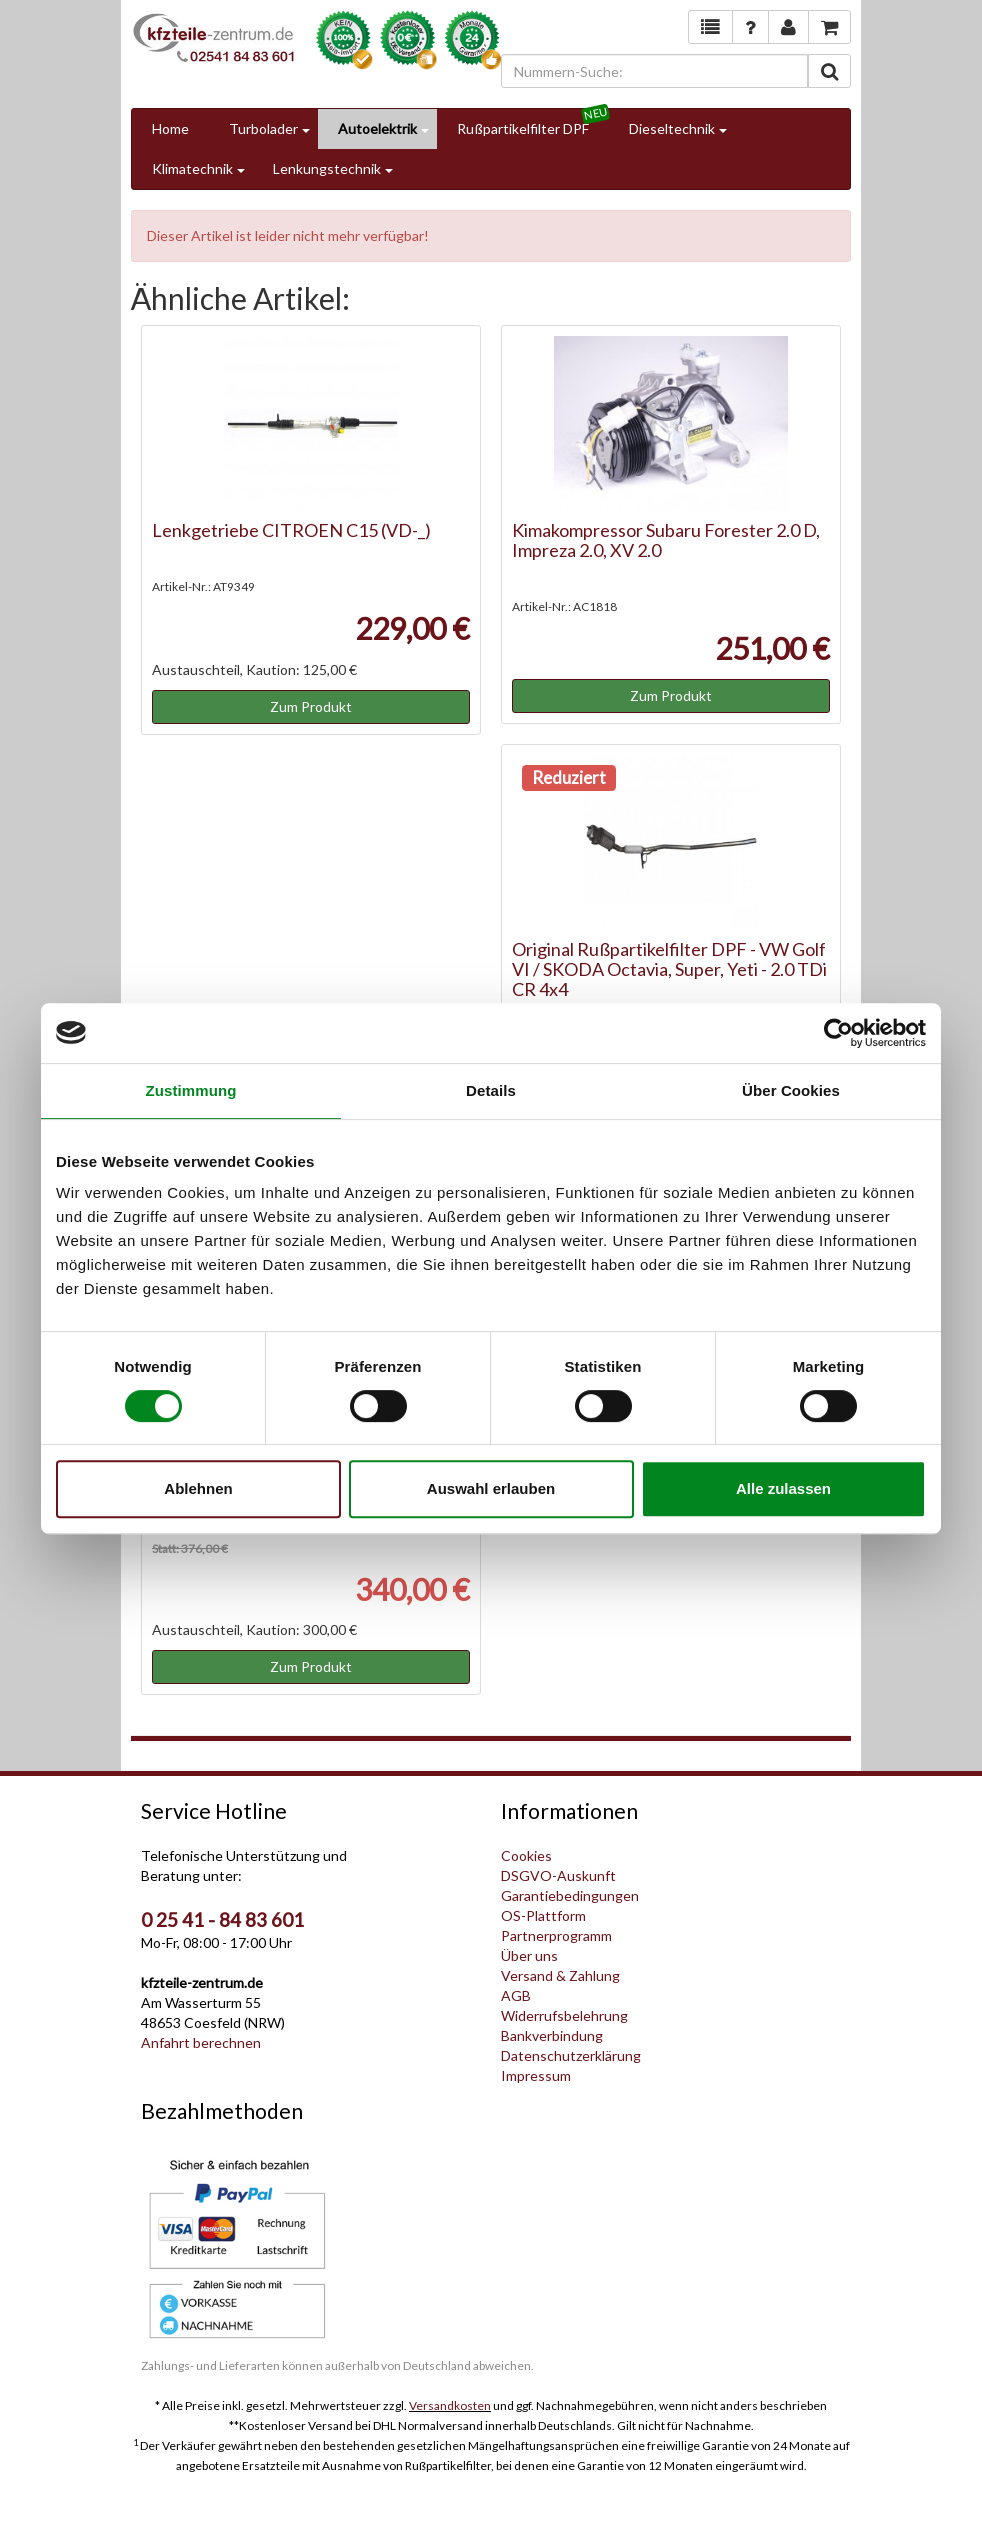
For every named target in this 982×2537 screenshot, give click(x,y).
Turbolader (263, 128)
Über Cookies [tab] (791, 1090)
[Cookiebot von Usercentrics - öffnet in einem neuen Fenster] (838, 1033)
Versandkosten (450, 2405)
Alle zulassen (783, 1488)
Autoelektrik (377, 128)
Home (170, 128)
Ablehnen (198, 1488)
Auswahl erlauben (491, 1488)
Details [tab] (491, 1090)
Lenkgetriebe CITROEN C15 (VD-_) (291, 530)
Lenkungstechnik (327, 168)
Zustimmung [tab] (191, 1090)
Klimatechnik (192, 168)
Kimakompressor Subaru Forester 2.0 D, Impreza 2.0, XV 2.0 (666, 540)
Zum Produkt (311, 706)
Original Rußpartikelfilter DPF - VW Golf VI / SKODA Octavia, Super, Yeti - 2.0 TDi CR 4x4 (669, 969)
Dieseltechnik (672, 128)
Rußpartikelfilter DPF (523, 128)
